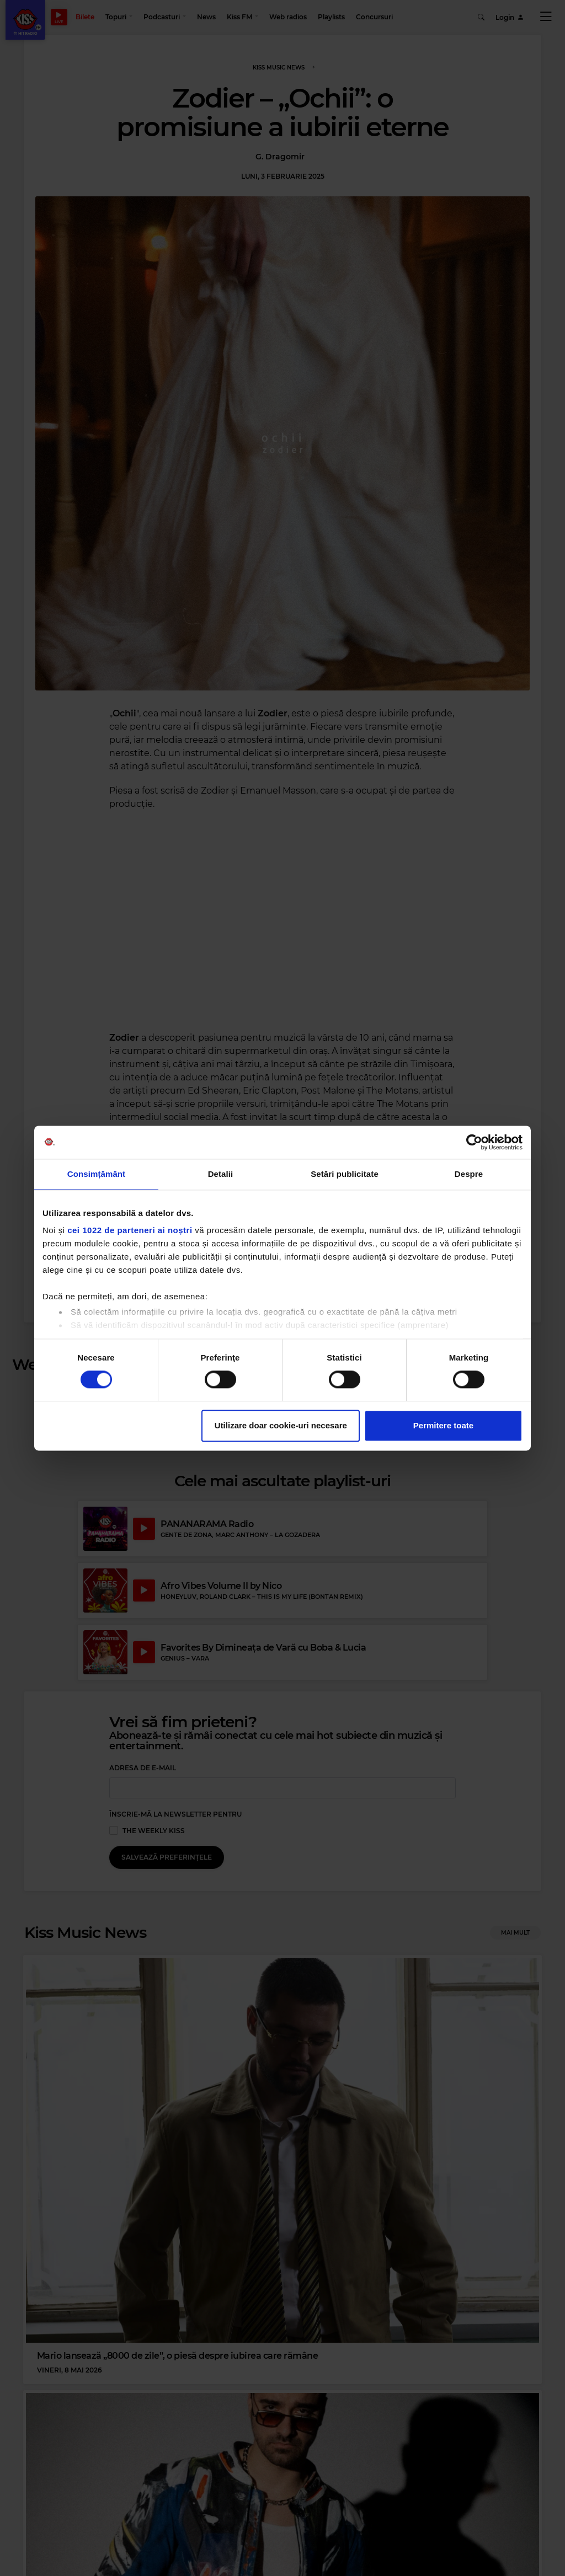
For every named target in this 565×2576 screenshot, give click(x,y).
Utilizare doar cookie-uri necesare (281, 1425)
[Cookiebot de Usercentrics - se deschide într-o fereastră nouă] (474, 1142)
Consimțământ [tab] (96, 1174)
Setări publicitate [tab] (345, 1174)
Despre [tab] (469, 1174)
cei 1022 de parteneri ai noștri (129, 1230)
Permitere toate (443, 1425)
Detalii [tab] (220, 1174)
